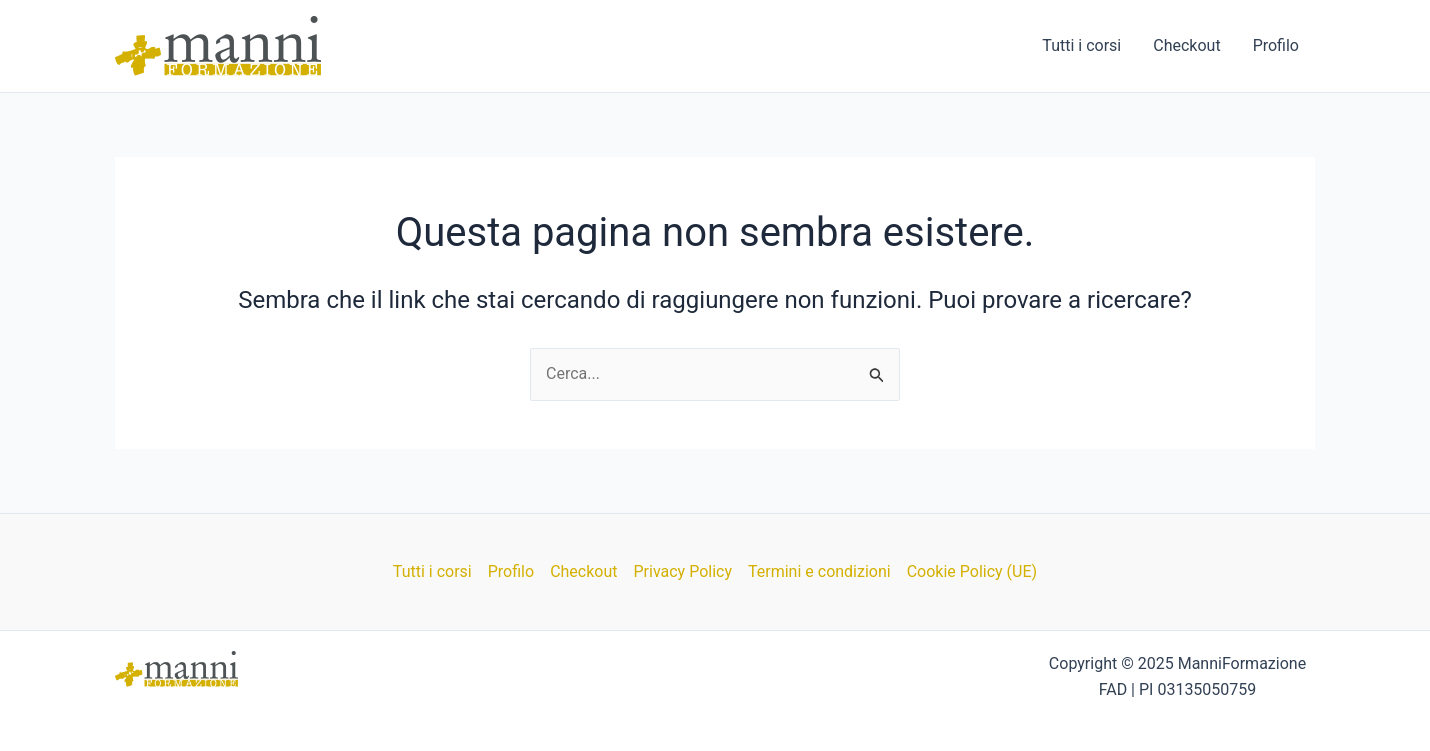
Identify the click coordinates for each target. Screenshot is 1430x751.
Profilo (1276, 45)
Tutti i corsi (1081, 45)
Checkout (1186, 45)
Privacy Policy (683, 571)
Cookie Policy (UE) (972, 571)
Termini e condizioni (819, 571)
